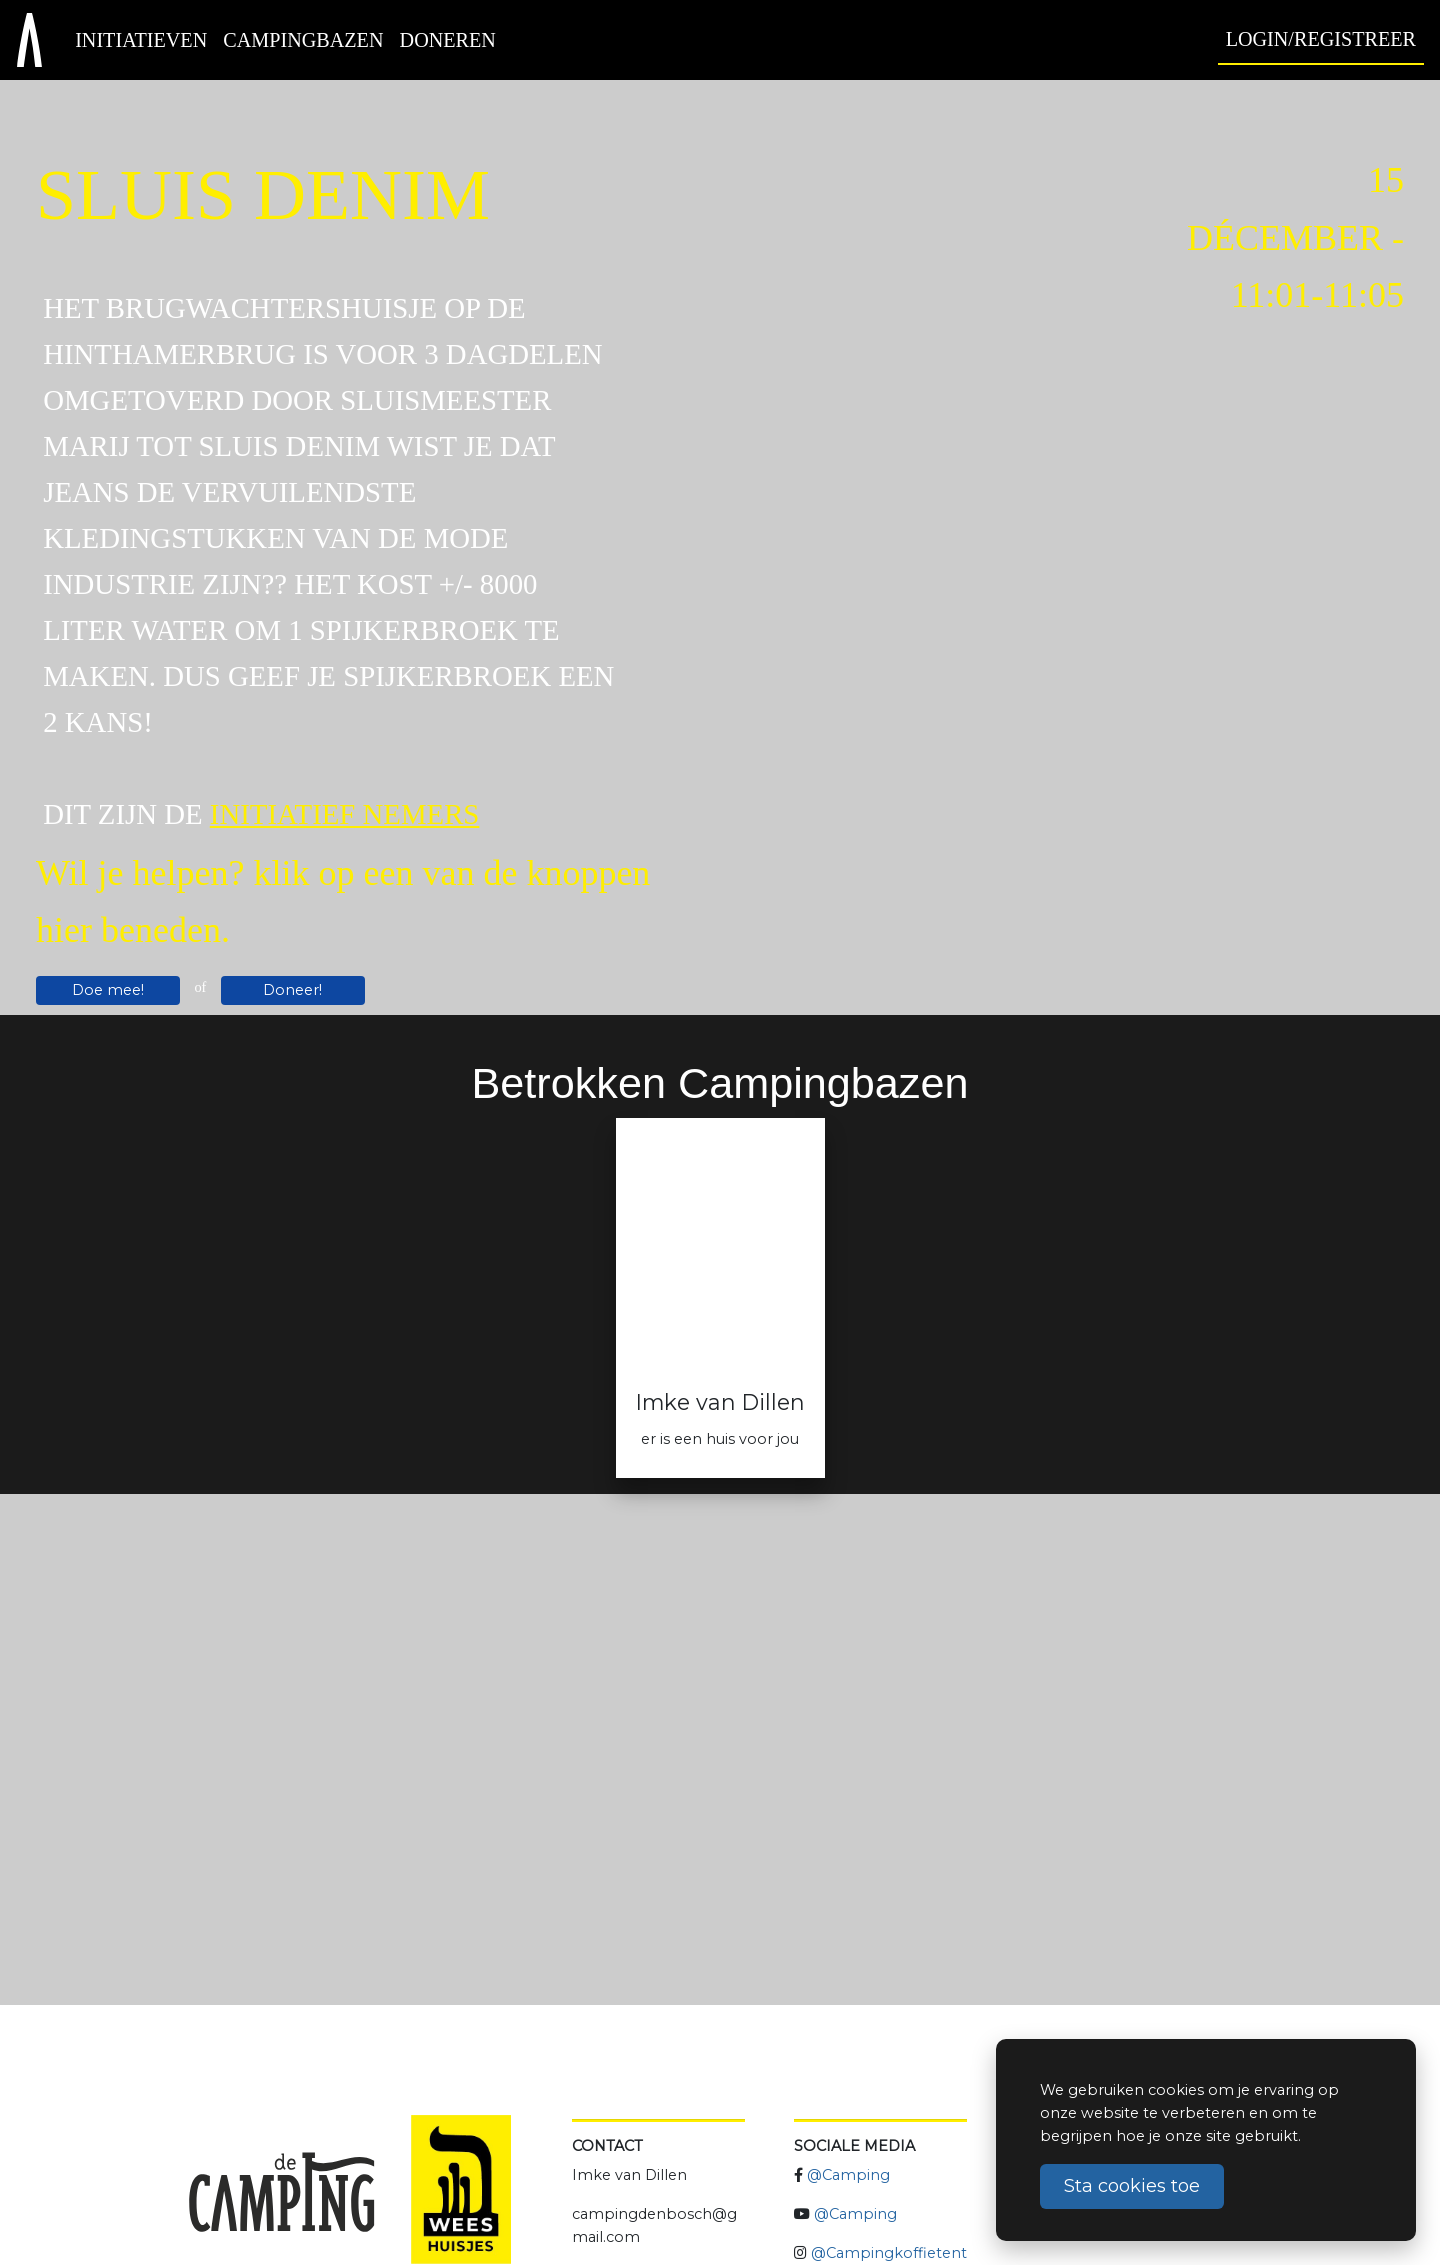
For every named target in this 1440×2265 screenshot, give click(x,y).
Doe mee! (108, 990)
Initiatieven (141, 40)
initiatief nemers (345, 814)
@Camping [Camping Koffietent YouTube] (855, 2214)
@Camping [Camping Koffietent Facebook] (848, 2175)
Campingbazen (303, 40)
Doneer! (292, 990)
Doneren (448, 40)
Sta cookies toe (1132, 2186)
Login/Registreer (1321, 39)
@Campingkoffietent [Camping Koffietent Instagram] (889, 2253)
